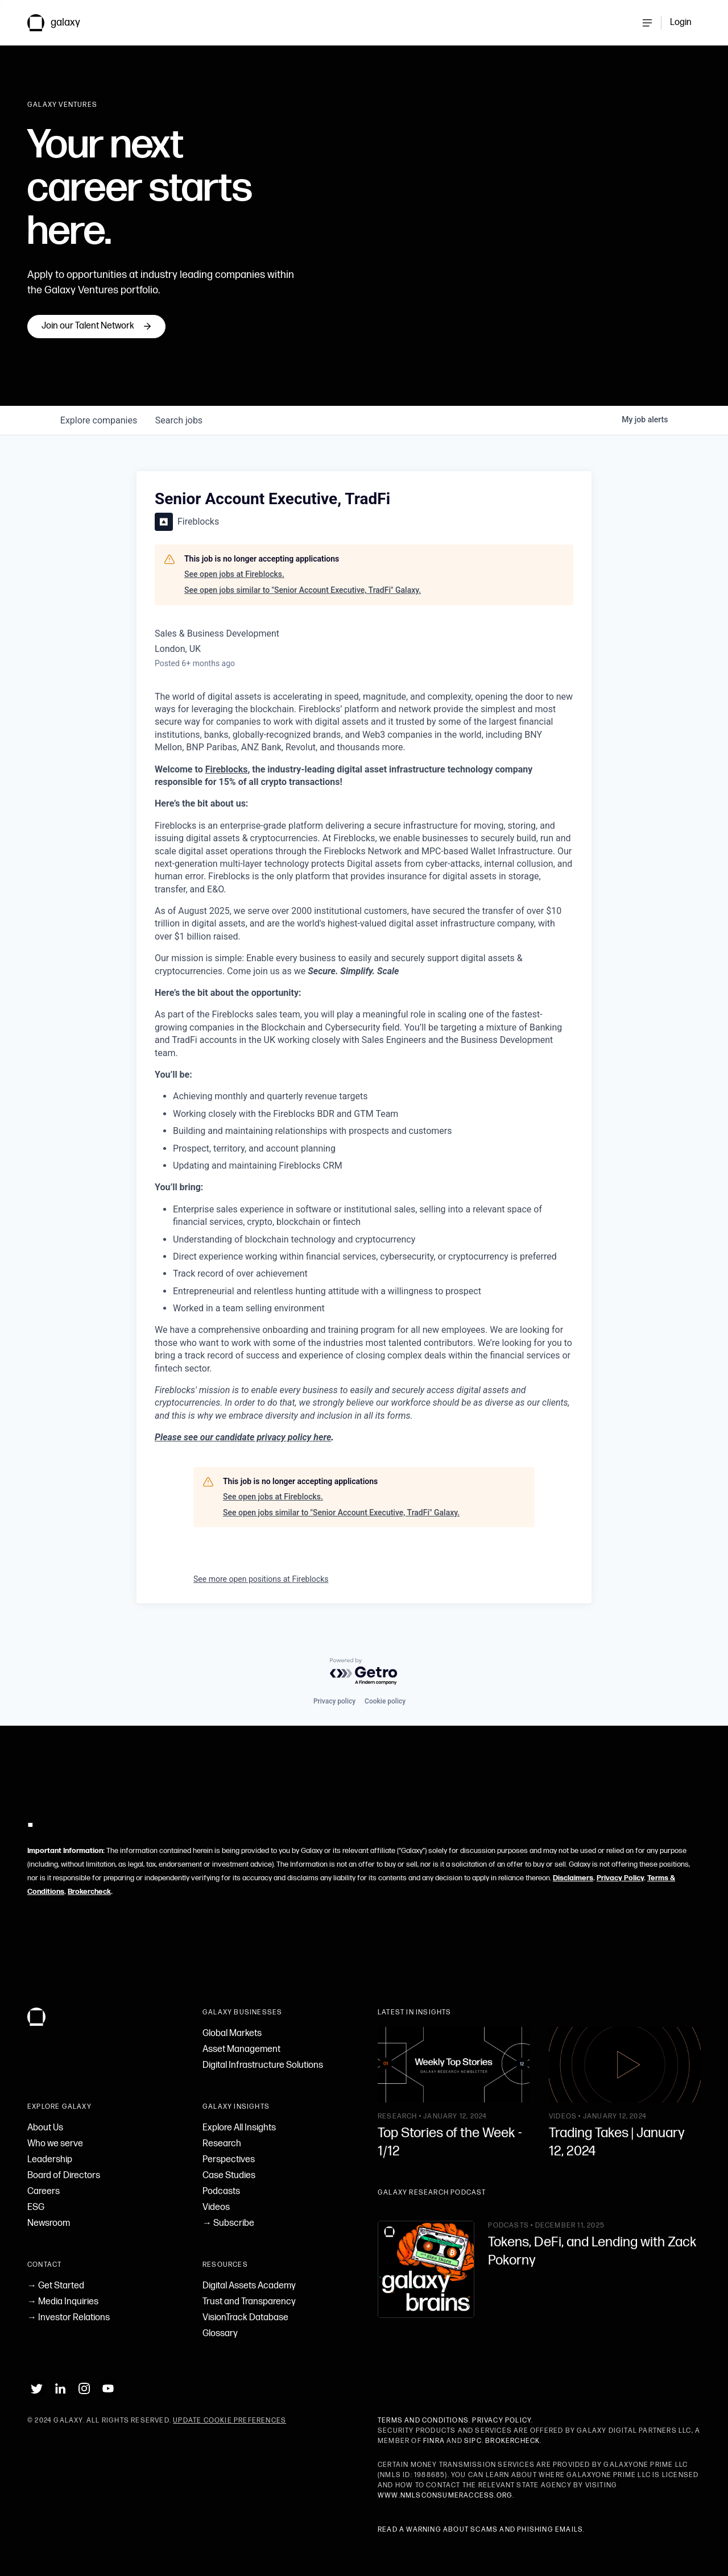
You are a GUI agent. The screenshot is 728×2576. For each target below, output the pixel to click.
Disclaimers (573, 1878)
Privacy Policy (620, 1878)
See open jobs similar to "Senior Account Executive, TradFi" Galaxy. (302, 590)
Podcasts (221, 2191)
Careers (43, 2191)
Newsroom (48, 2223)
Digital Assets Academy (249, 2285)
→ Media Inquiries (62, 2301)
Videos (216, 2207)
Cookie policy (385, 1701)
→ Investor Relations (68, 2317)
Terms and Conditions (423, 2420)
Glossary (220, 2333)
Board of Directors (63, 2175)
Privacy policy (334, 1701)
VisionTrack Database (245, 2317)
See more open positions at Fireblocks (261, 1579)
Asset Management (241, 2049)
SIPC (473, 2441)
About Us (45, 2127)
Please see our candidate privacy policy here (243, 1437)
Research (221, 2143)
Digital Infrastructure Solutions (262, 2065)
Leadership (49, 2159)
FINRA (434, 2441)
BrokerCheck (512, 2441)
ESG (35, 2207)
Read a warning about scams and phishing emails (480, 2529)
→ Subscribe (228, 2223)
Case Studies (228, 2175)
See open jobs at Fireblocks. (234, 574)
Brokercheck (89, 1891)
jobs (178, 420)
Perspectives (228, 2159)
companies (98, 420)
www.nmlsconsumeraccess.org (445, 2495)
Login (681, 22)
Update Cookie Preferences (229, 2420)
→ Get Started (55, 2285)
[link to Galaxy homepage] (62, 23)
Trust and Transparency (249, 2301)
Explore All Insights (239, 2127)
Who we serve (55, 2143)
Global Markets (232, 2033)
